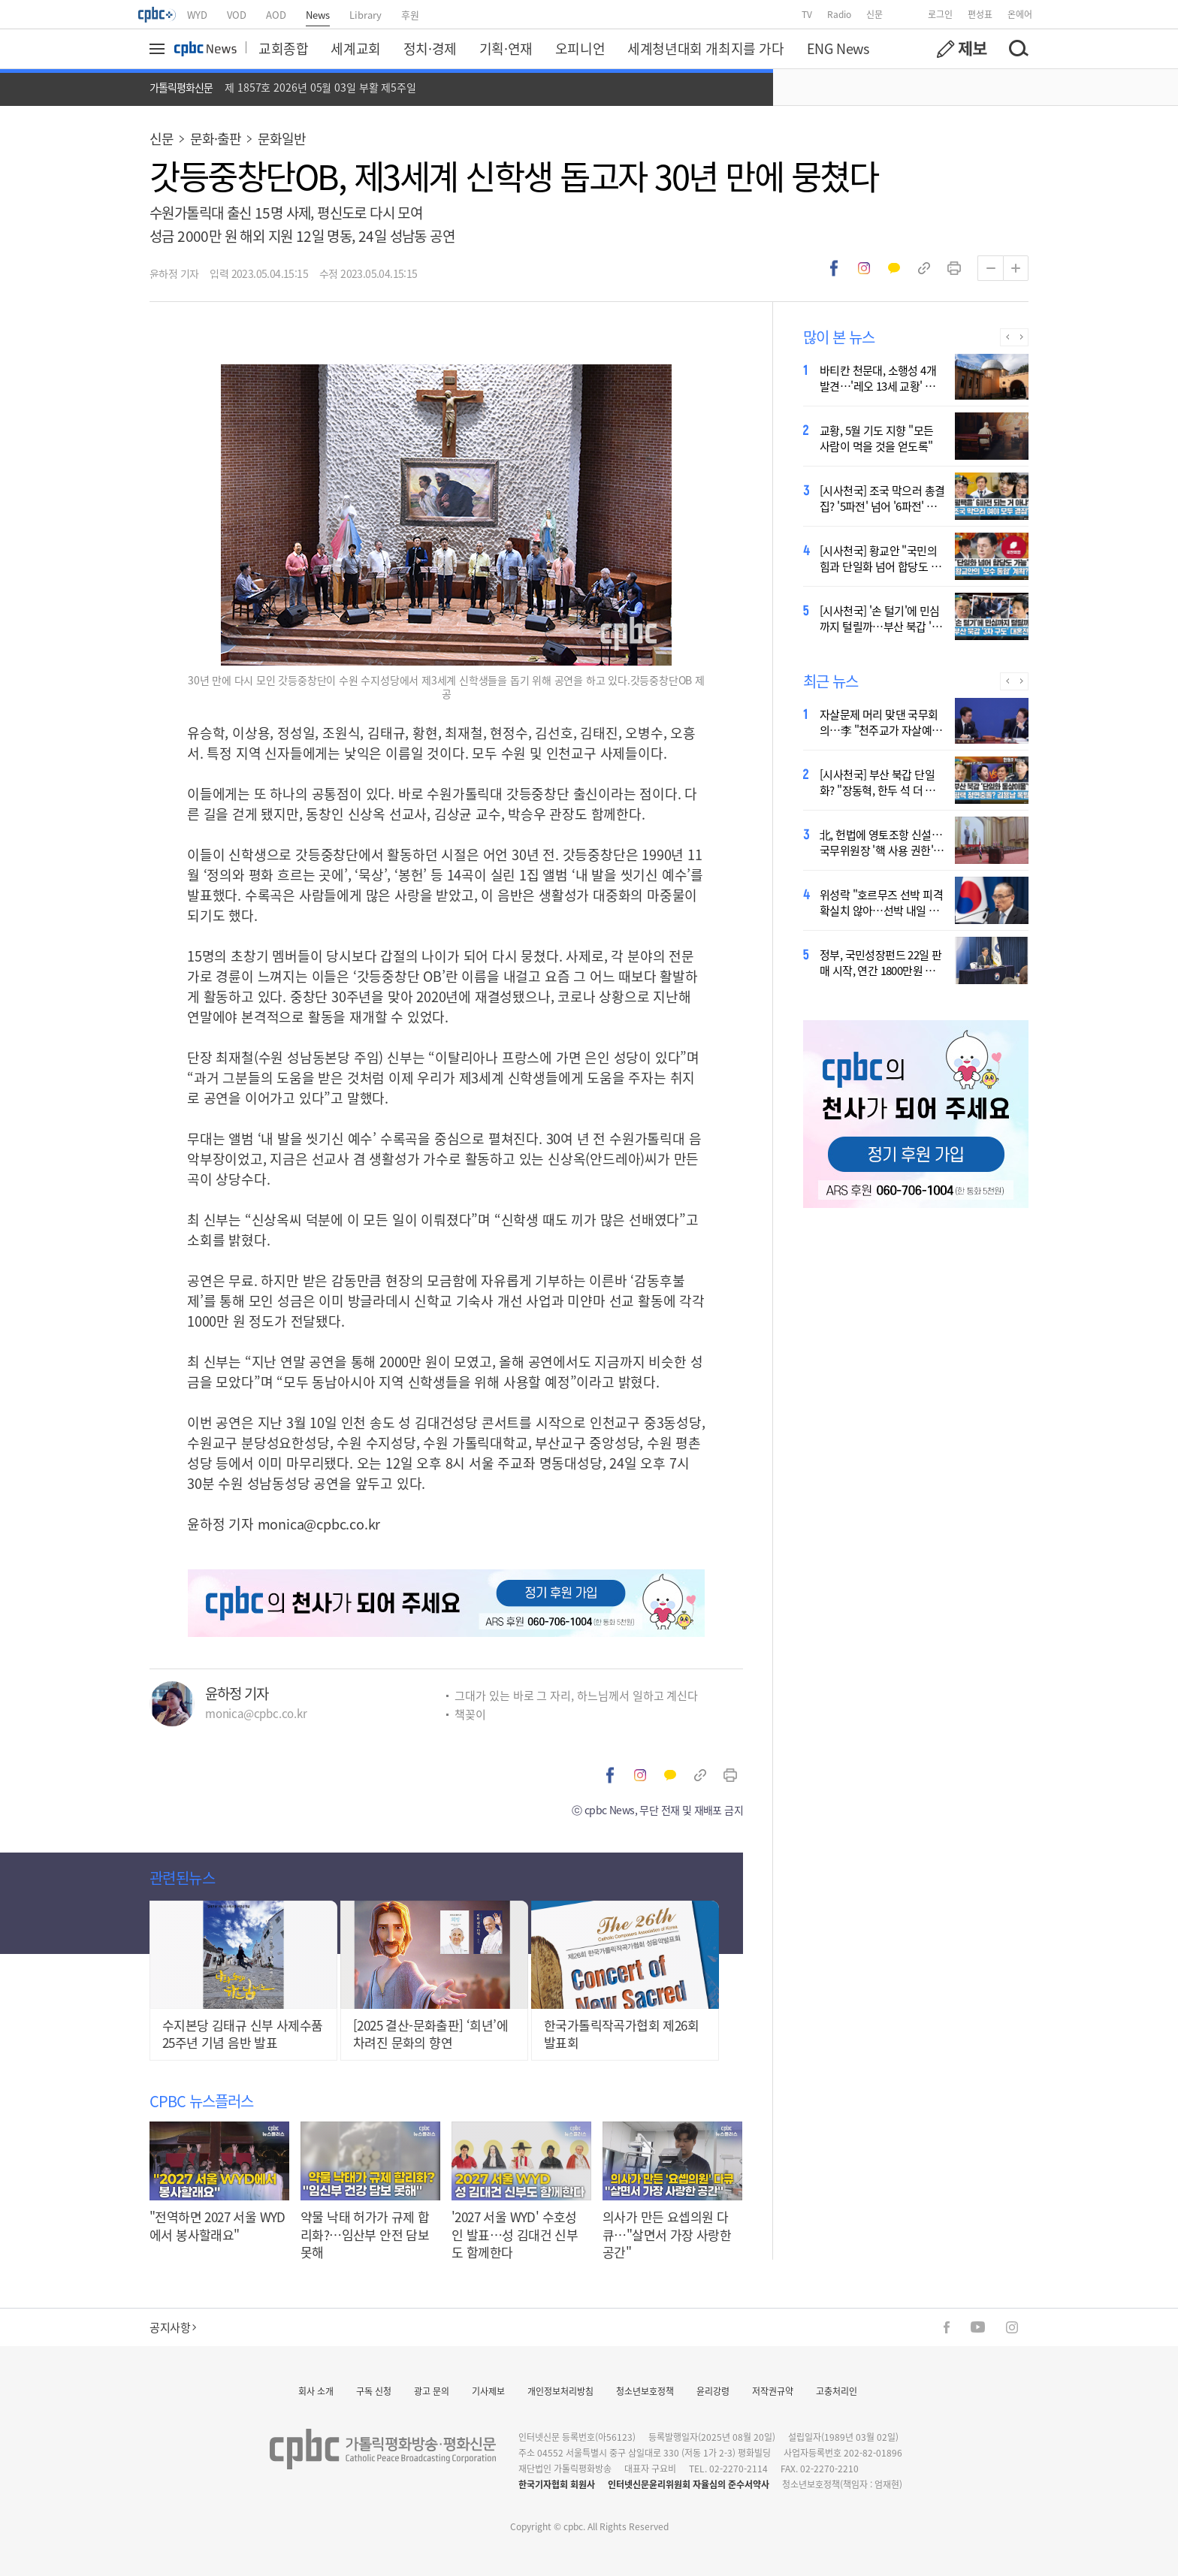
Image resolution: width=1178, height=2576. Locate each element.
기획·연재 (506, 48)
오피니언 (580, 48)
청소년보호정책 (645, 2390)
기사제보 (488, 2390)
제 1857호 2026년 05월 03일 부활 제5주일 (320, 87)
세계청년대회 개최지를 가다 (705, 48)
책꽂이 (470, 1714)
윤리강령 (712, 2390)
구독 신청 (373, 2390)
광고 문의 (431, 2390)
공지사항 (173, 2327)
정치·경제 (430, 48)
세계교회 (355, 48)
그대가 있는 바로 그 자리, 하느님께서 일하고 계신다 (576, 1695)
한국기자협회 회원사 (556, 2484)
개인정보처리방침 (560, 2390)
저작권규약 (772, 2390)
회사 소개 (316, 2390)
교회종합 (283, 48)
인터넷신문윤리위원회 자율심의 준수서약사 (688, 2484)
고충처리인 (836, 2390)
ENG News (838, 48)
